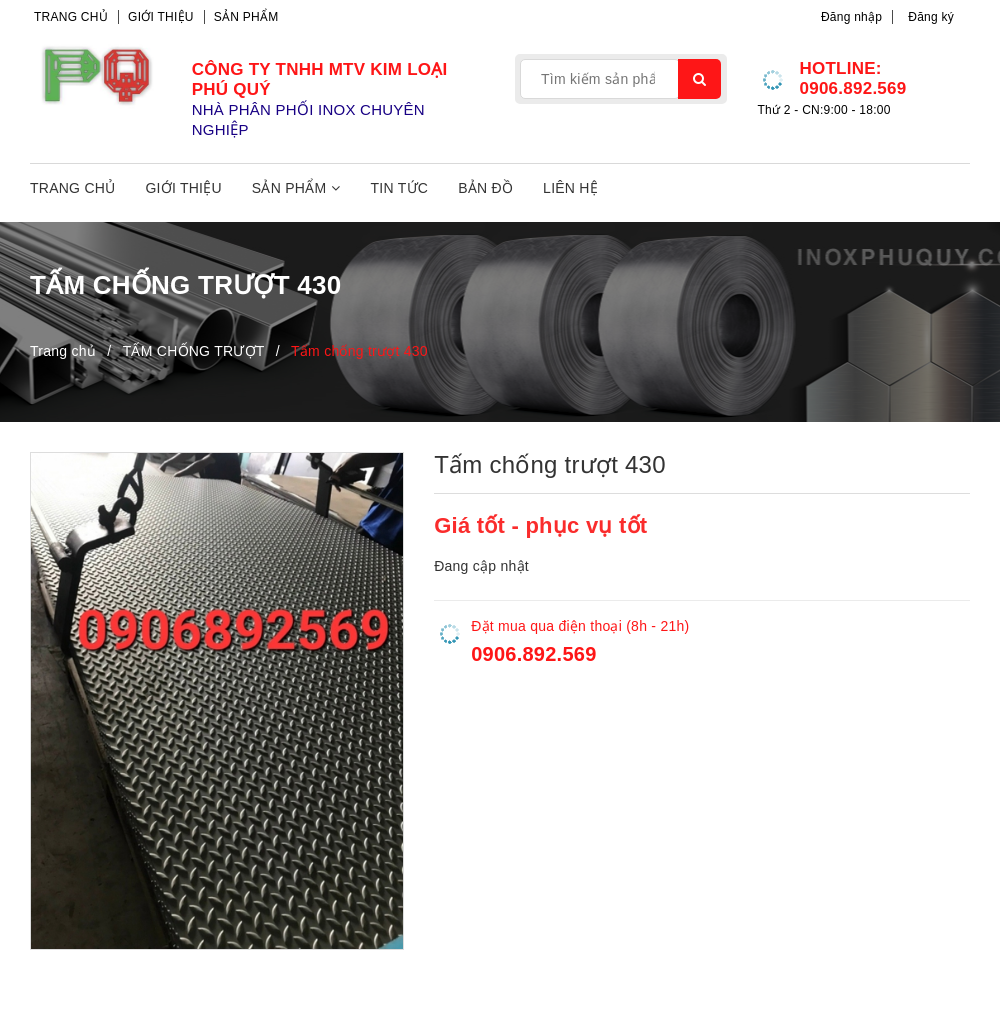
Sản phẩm (246, 17)
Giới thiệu (161, 17)
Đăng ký (931, 17)
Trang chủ (71, 17)
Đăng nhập (851, 17)
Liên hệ (570, 188)
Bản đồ (485, 188)
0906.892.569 (852, 88)
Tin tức (400, 188)
